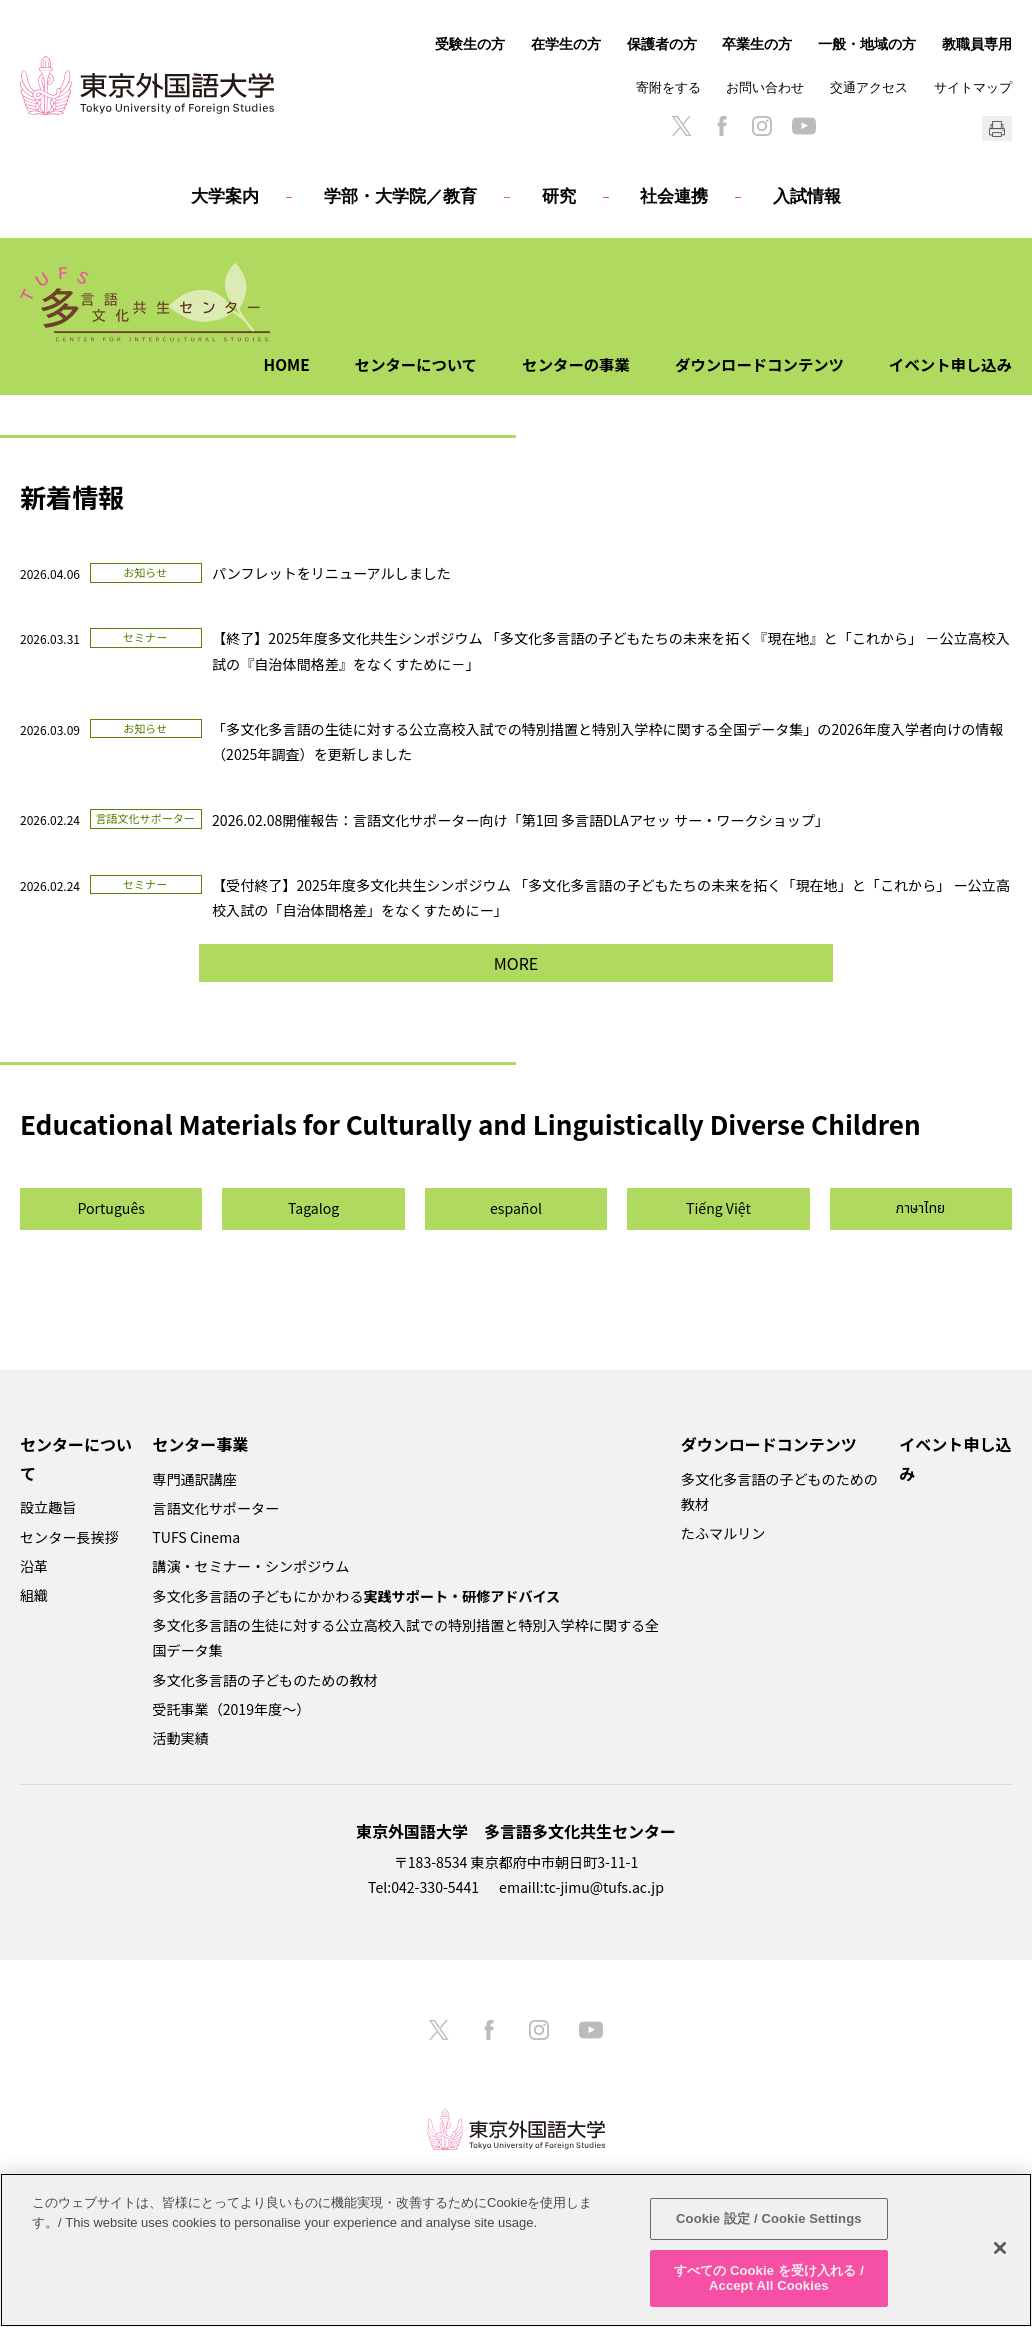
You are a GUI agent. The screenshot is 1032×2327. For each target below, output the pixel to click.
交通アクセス (869, 87)
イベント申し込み (948, 364)
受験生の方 (470, 44)
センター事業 (200, 1444)
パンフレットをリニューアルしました (331, 573)
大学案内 (225, 196)
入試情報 (807, 196)
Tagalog (313, 1208)
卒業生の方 (757, 44)
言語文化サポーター (215, 1508)
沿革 (34, 1566)
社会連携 (674, 196)
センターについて (397, 364)
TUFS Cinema (196, 1537)
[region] (516, 2250)
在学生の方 (566, 44)
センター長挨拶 (69, 1537)
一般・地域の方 (867, 44)
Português (111, 1208)
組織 (34, 1595)
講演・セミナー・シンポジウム (250, 1566)
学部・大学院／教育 (400, 196)
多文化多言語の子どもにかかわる (356, 1596)
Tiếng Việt (718, 1208)
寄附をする (668, 87)
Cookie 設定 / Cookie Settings (769, 2218)
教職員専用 (977, 44)
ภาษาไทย (920, 1208)
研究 (559, 196)
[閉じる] (1000, 2248)
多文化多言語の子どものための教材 (264, 1680)
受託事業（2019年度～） (231, 1709)
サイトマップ (973, 87)
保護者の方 (662, 44)
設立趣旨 (48, 1507)
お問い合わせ (765, 87)
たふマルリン (723, 1533)
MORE (516, 963)
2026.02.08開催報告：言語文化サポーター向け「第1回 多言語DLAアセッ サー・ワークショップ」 (520, 820)
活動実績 (180, 1738)
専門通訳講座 (194, 1479)
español (516, 1208)
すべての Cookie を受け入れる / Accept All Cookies (769, 2278)
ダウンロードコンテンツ (751, 364)
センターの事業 (562, 364)
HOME (264, 364)
